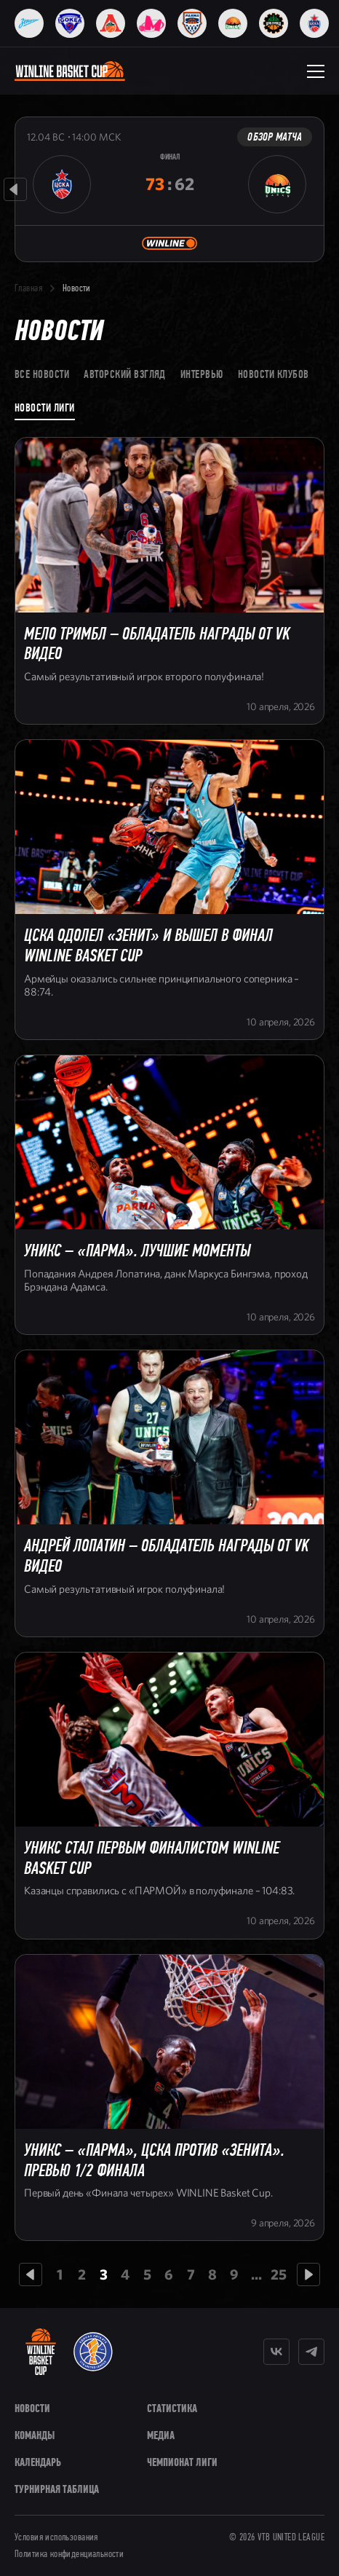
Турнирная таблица (57, 2489)
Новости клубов (273, 374)
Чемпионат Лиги (182, 2462)
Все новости (42, 374)
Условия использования (56, 2537)
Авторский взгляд (125, 374)
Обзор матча (274, 136)
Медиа (161, 2435)
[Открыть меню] (316, 71)
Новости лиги (45, 407)
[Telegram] (311, 2352)
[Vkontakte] (276, 2352)
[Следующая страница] (308, 2274)
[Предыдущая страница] (30, 2274)
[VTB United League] (93, 2351)
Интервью (201, 374)
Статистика (172, 2408)
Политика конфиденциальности (69, 2554)
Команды (35, 2435)
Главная (28, 288)
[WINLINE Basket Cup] (41, 2351)
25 (279, 2275)
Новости (32, 2408)
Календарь (38, 2462)
